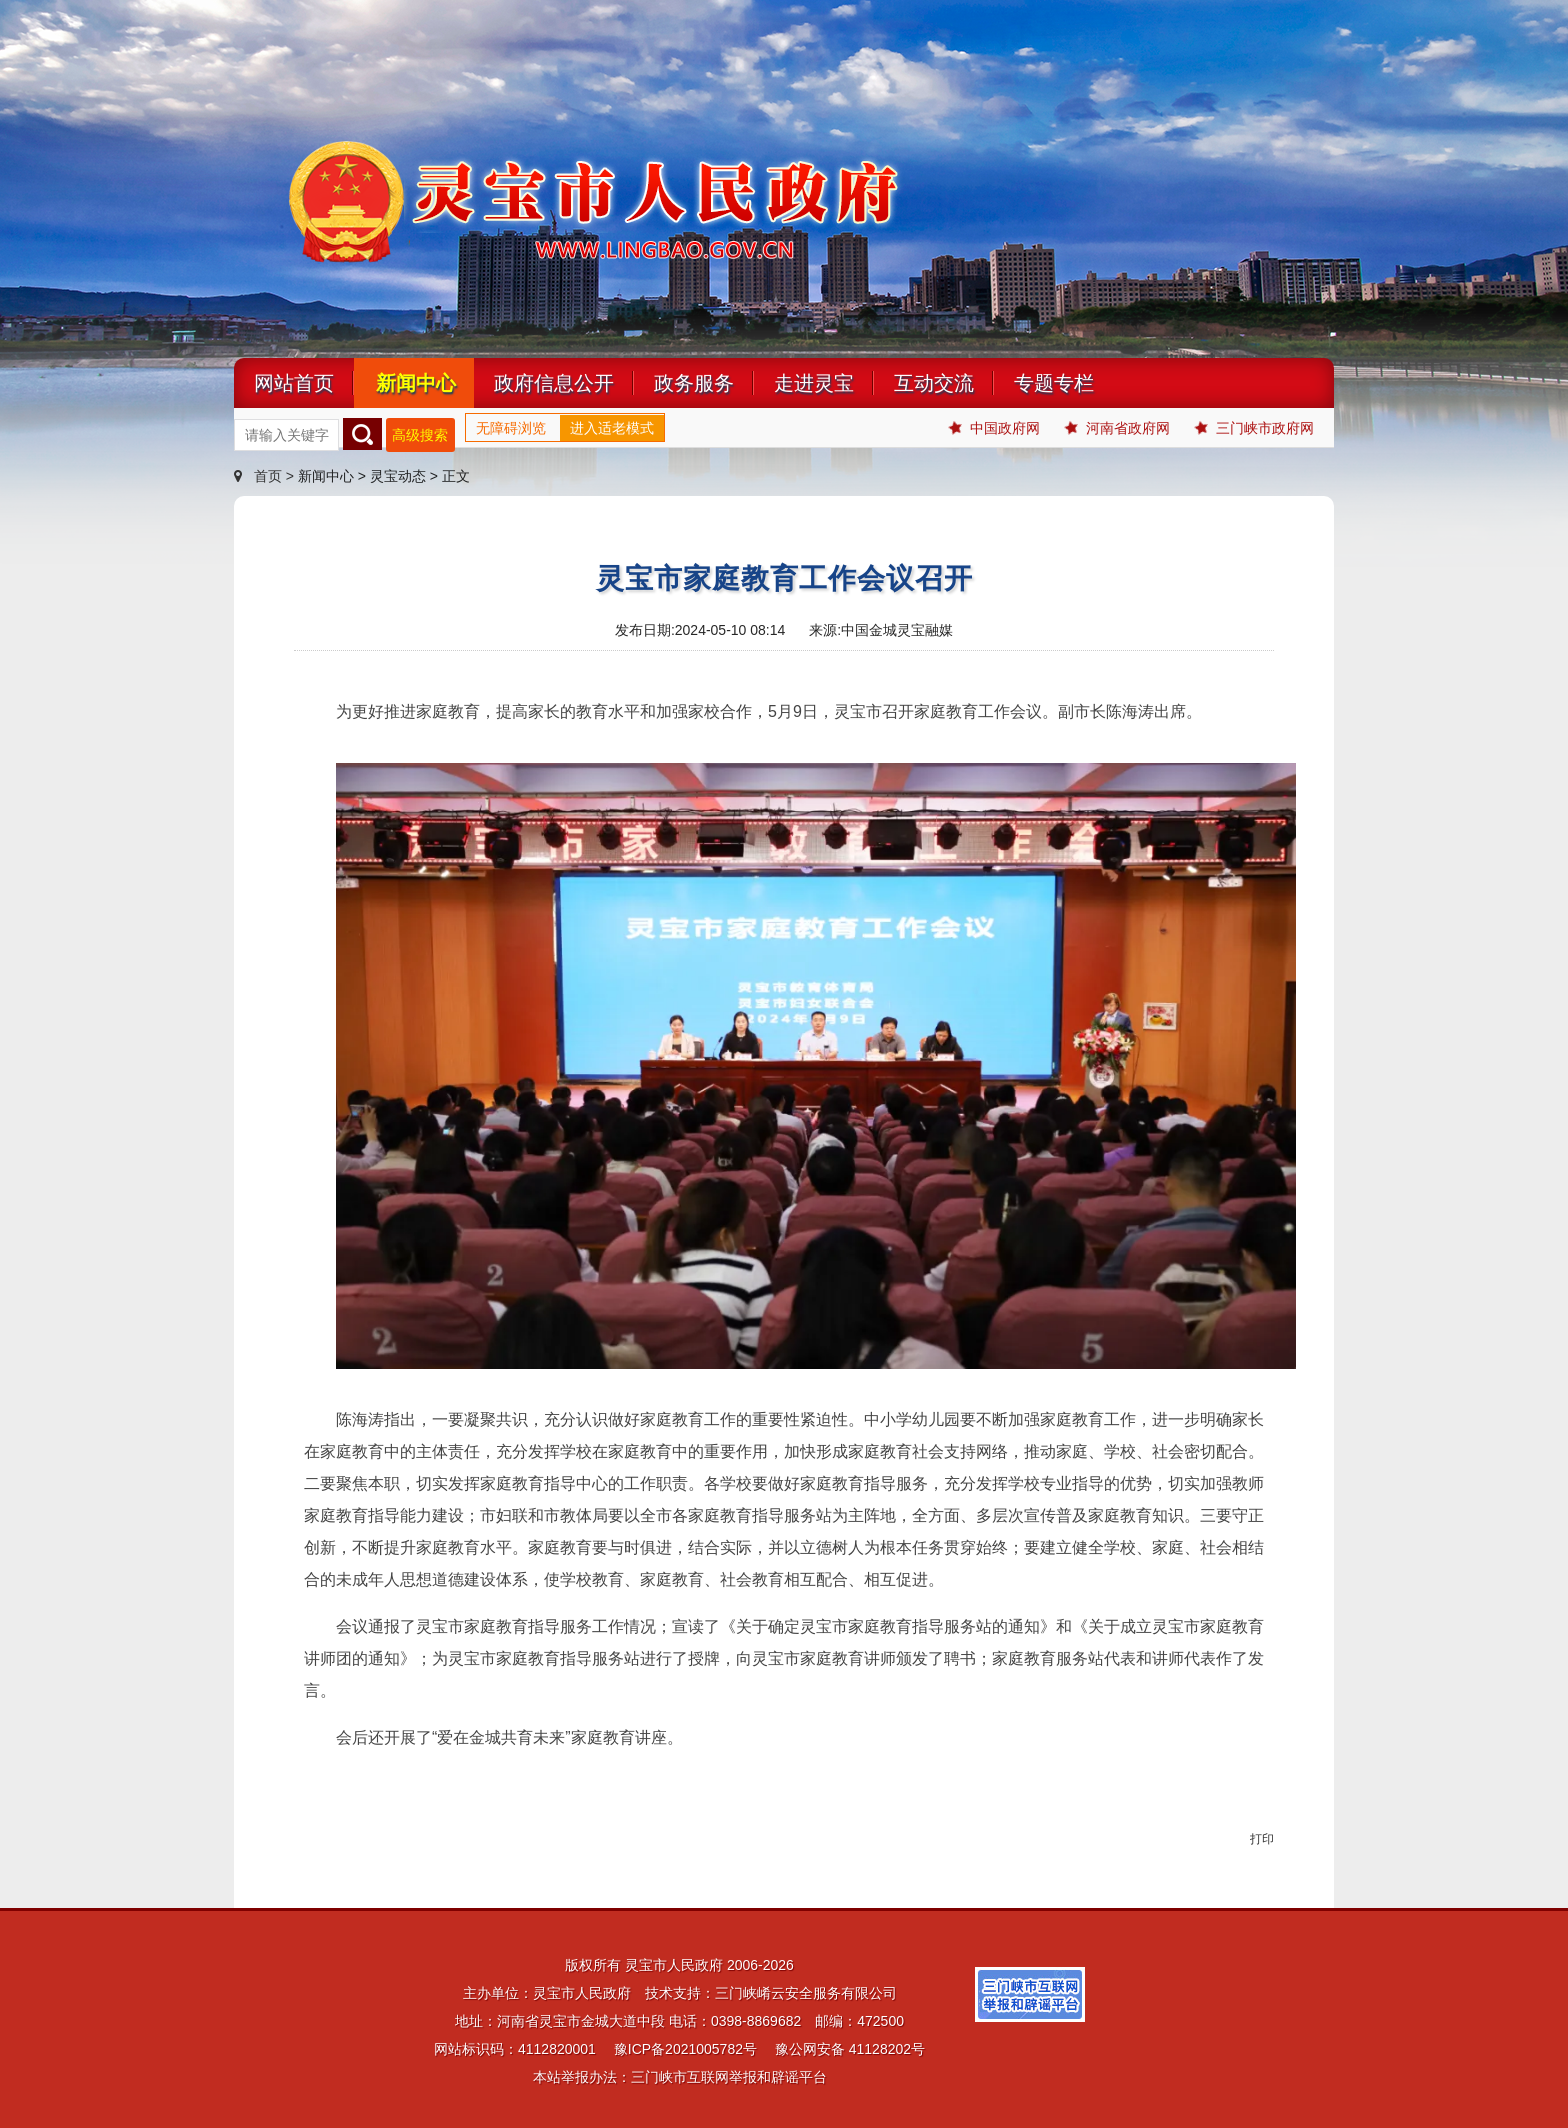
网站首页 (294, 383)
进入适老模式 (612, 428)
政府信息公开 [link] (554, 383)
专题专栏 (1054, 383)
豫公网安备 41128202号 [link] (850, 2049)
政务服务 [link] (694, 383)
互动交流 (934, 383)
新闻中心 (416, 383)
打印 (1262, 1839)
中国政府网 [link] (994, 428)
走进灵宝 (814, 383)
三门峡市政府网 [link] (1254, 428)
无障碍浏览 (511, 428)
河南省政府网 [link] (1117, 428)
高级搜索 (420, 435)
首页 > (266, 476)
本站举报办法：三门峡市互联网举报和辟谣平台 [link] (680, 2077)
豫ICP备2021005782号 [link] (685, 2049)
